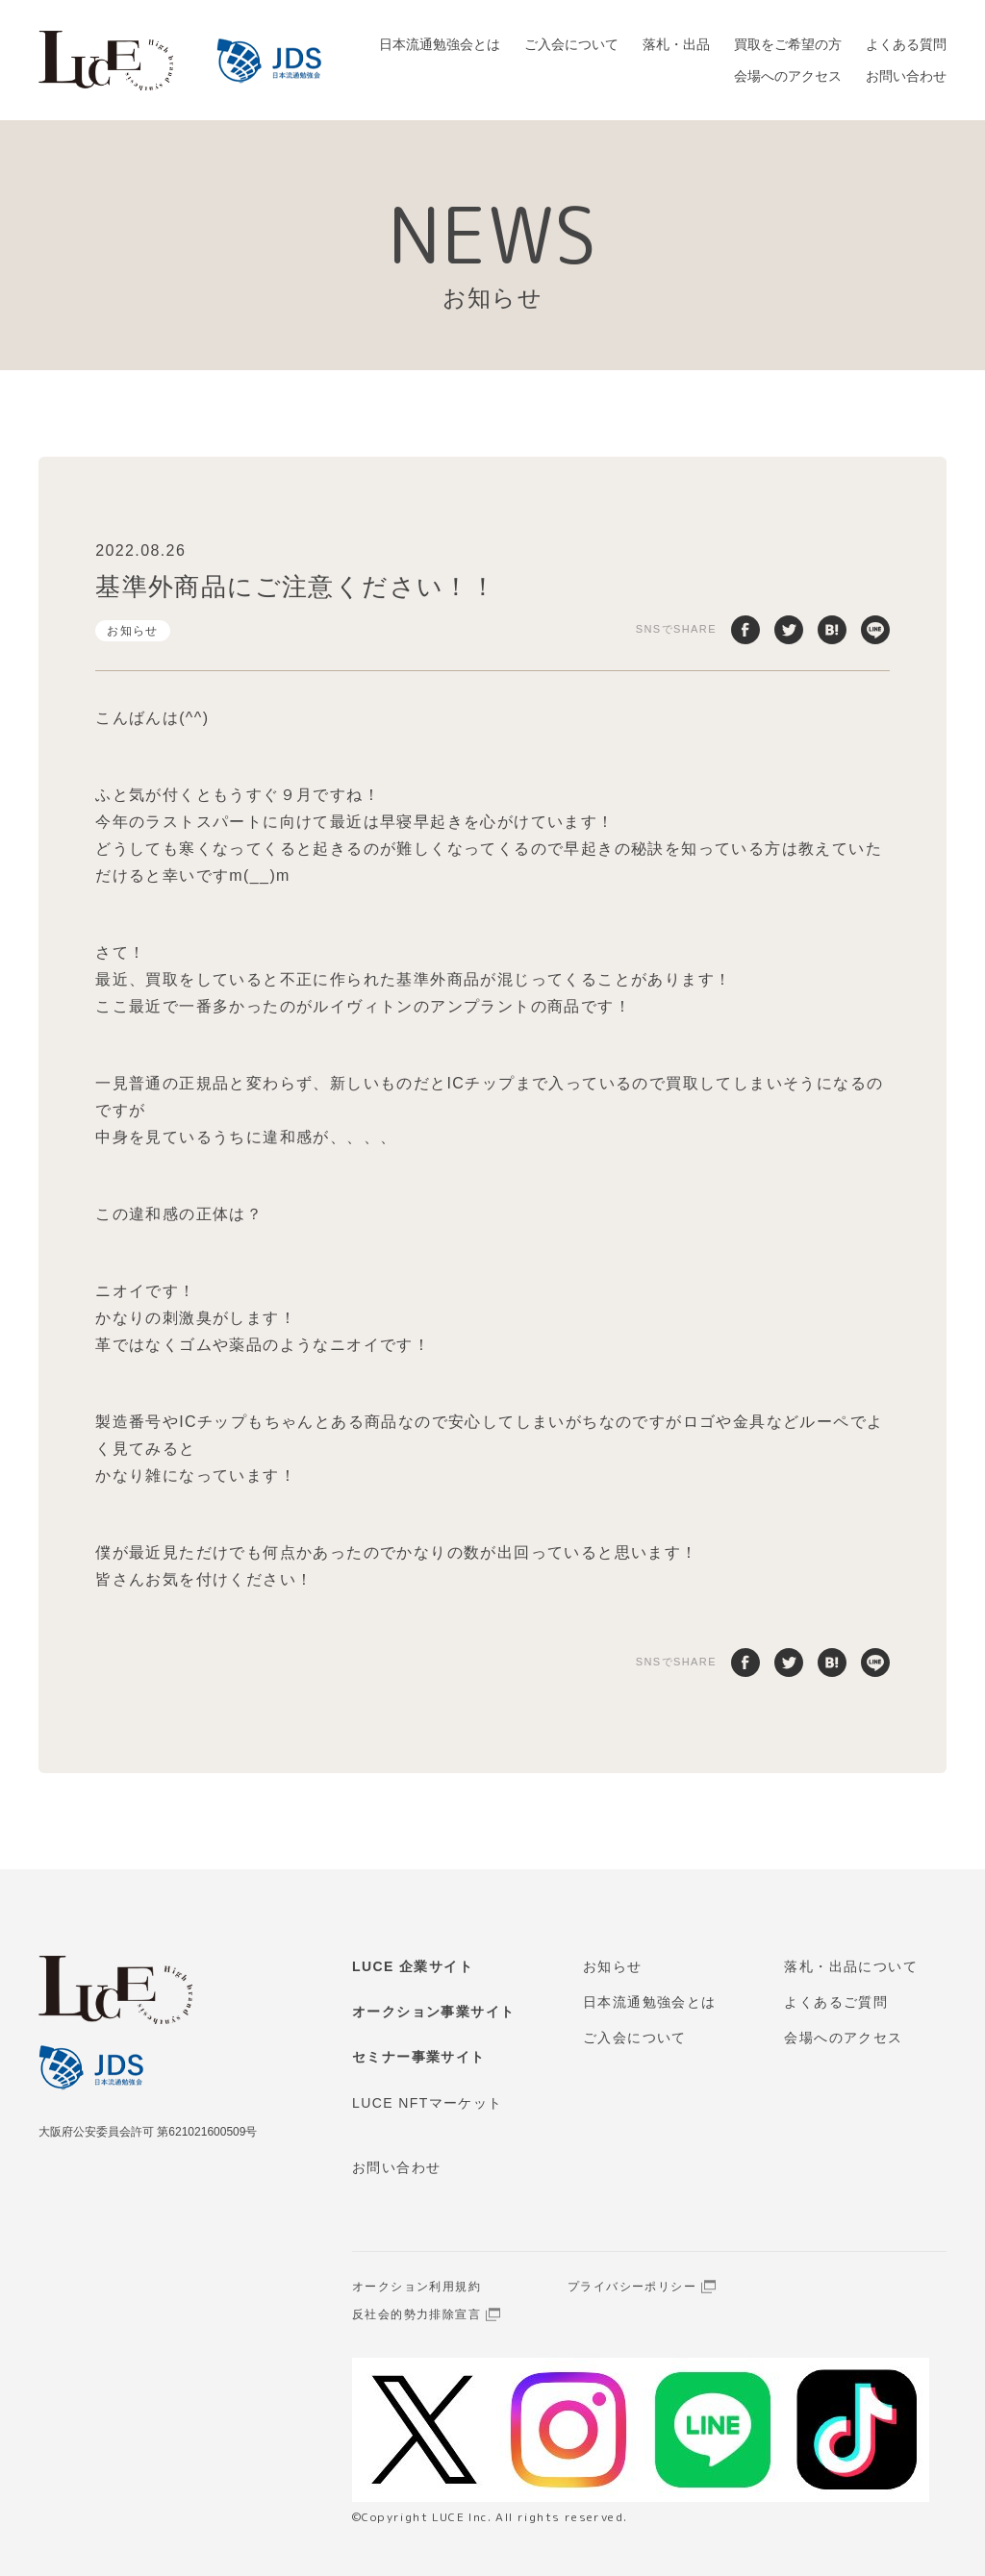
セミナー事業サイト (419, 2056)
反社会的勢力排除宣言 (416, 2314)
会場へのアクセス (788, 76)
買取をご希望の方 (788, 44)
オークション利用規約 (416, 2286)
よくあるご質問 (836, 2002)
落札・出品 (676, 44)
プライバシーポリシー (632, 2286)
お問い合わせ (906, 76)
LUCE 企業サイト (412, 1966)
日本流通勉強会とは (439, 44)
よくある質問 (906, 44)
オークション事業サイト (433, 2011)
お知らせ (133, 631)
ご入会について (571, 44)
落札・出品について (851, 1966)
